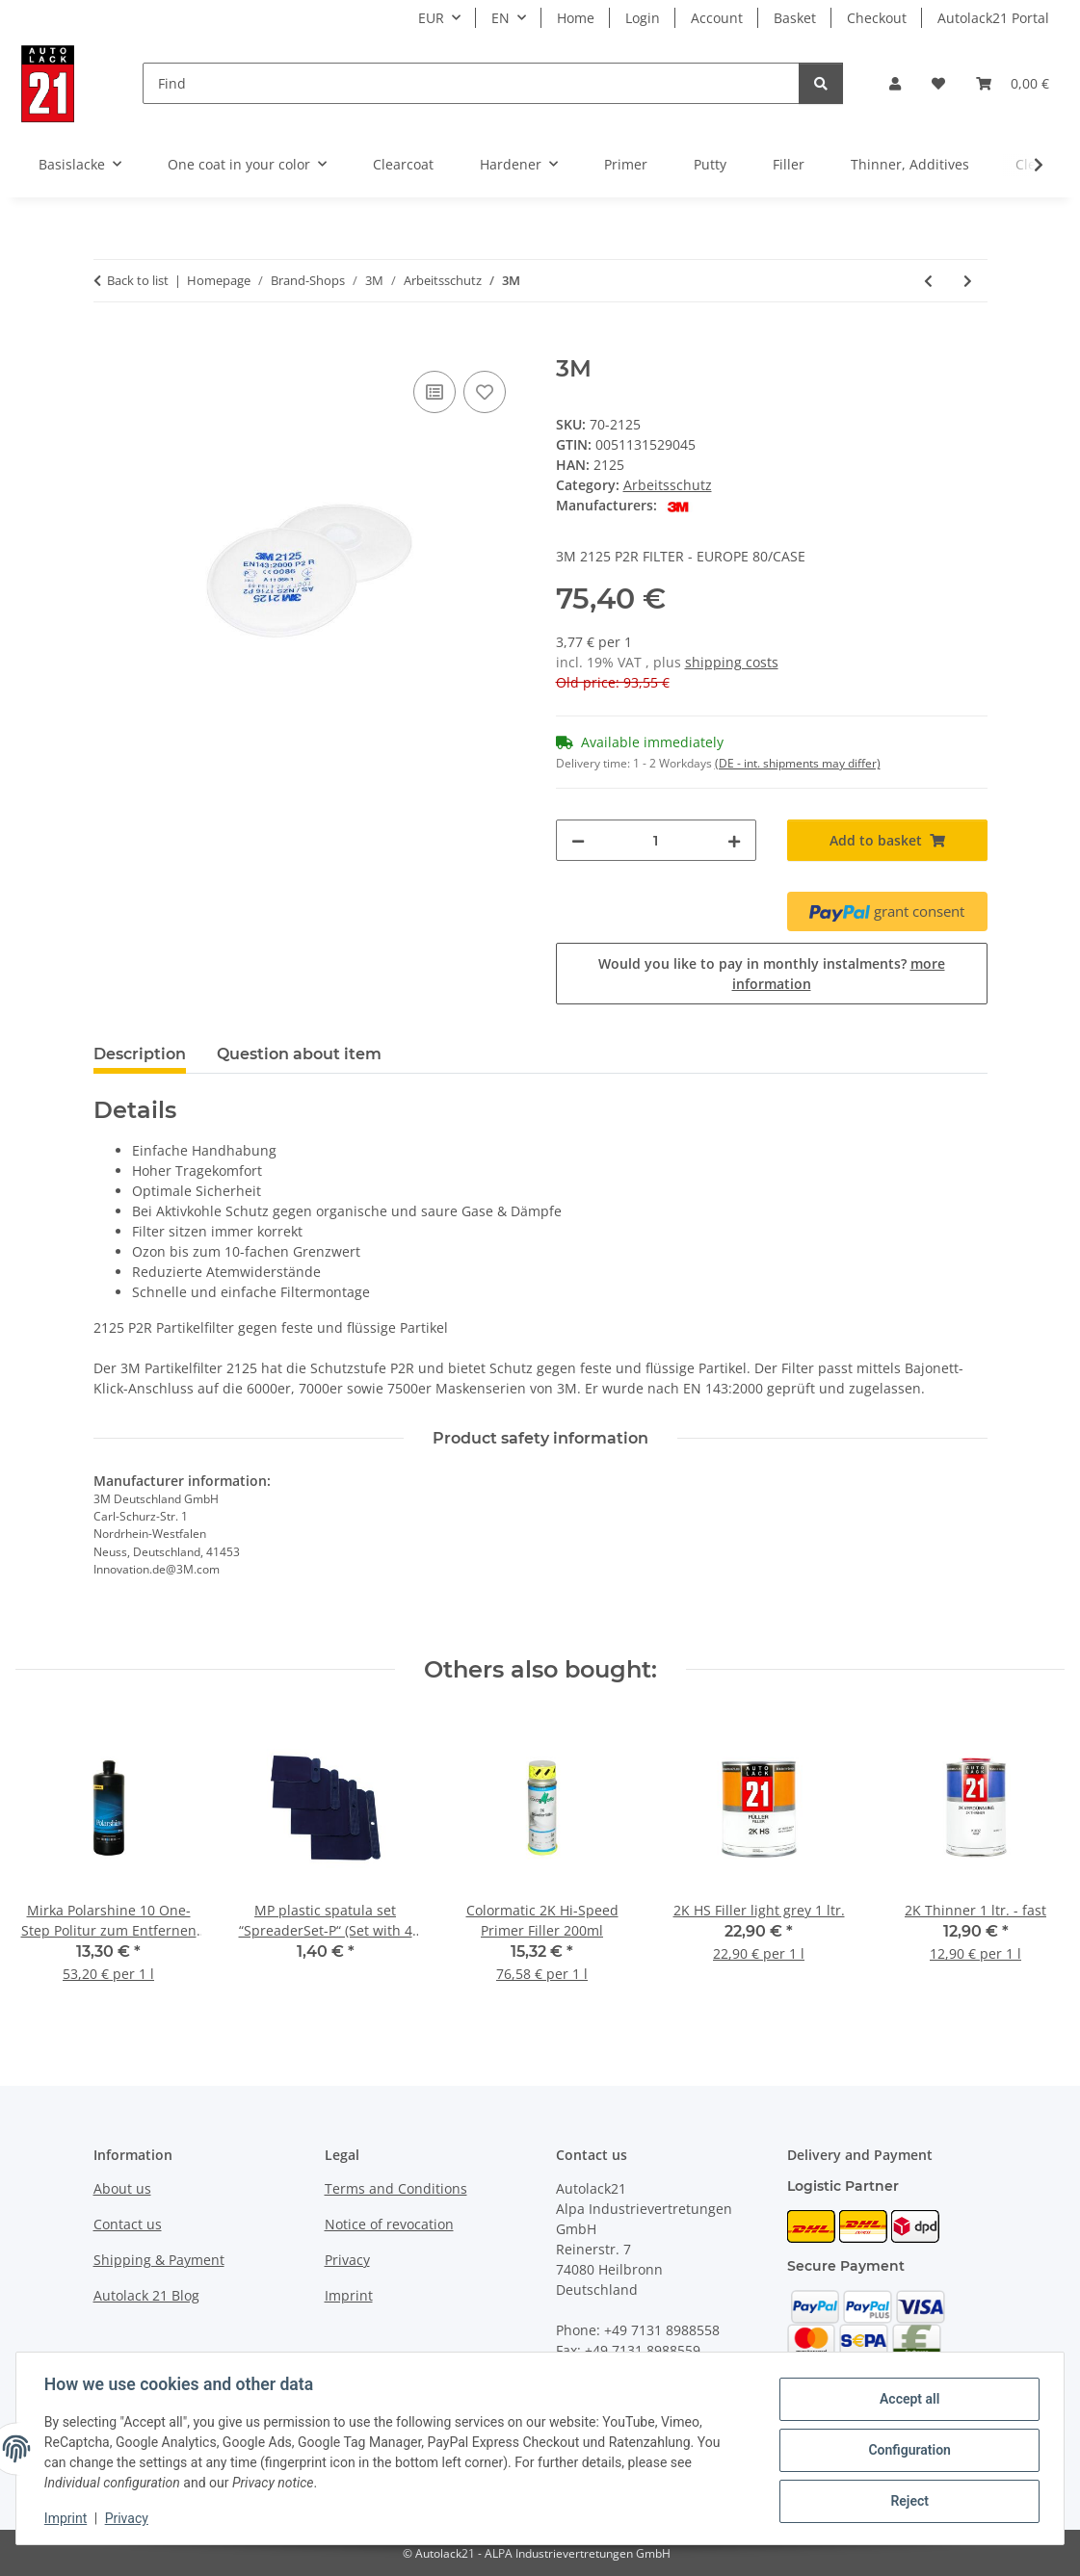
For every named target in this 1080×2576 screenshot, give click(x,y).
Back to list (138, 280)
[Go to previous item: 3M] (928, 280)
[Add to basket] (108, 344)
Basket (795, 18)
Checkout (877, 18)
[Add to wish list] (484, 392)
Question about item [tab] (299, 1054)
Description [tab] (139, 1054)
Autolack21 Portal (993, 18)
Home (575, 18)
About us (122, 2188)
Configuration (906, 2450)
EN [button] (500, 18)
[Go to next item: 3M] (968, 280)
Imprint (68, 2518)
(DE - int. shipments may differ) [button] (798, 763)
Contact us (127, 2224)
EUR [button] (431, 18)
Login (642, 18)
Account (717, 18)
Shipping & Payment (158, 2260)
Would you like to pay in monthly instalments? (771, 973)
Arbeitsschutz (667, 485)
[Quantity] (656, 840)
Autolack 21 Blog (146, 2295)
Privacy (129, 2518)
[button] (895, 83)
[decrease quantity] (578, 840)
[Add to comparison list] (434, 392)
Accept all (906, 2399)
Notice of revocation (389, 2224)
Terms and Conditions (396, 2188)
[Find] (471, 83)
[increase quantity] (734, 840)
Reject (906, 2500)
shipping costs (731, 662)
